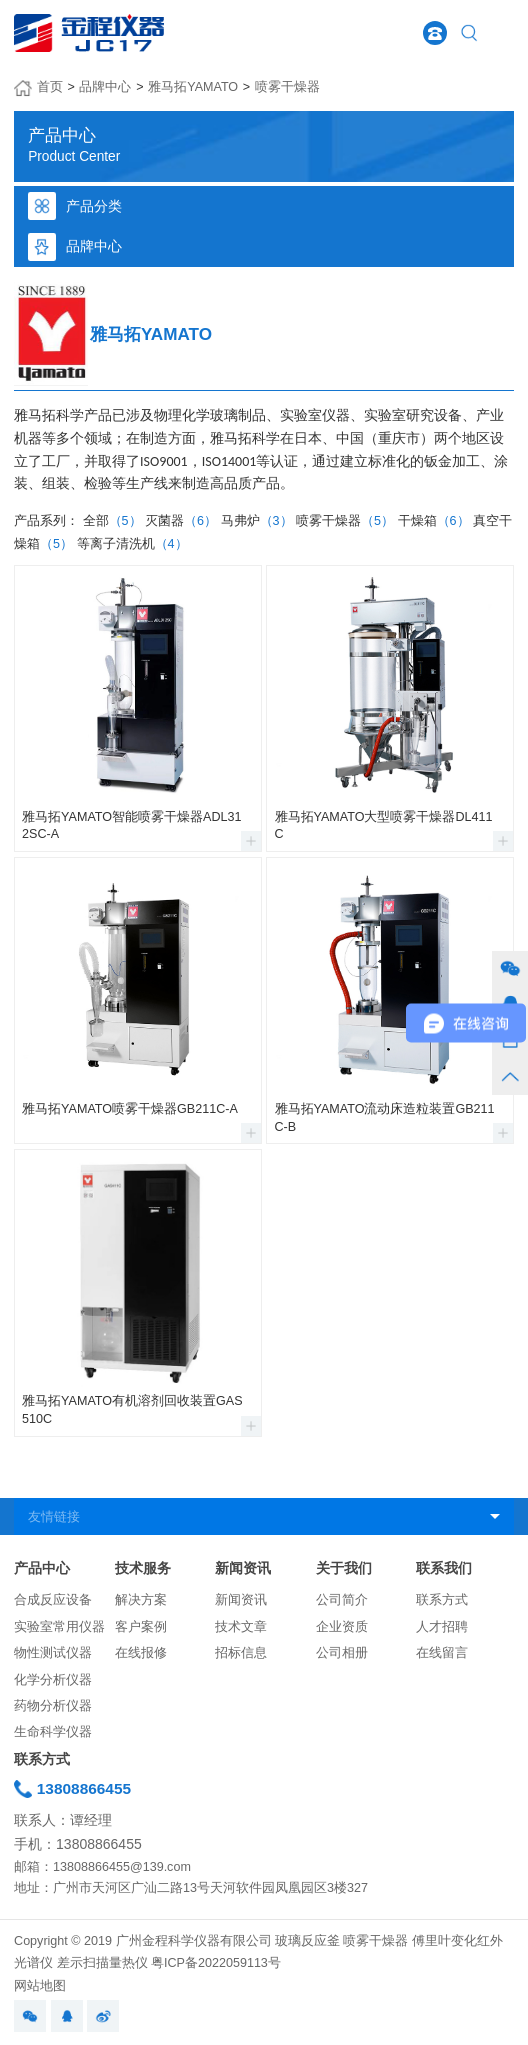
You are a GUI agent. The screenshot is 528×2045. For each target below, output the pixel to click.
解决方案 (141, 1600)
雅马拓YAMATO (193, 87)
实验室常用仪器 (59, 1627)
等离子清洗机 (132, 544)
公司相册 (342, 1653)
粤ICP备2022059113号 (216, 1963)
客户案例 (141, 1627)
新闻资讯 (243, 1568)
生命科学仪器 (53, 1732)
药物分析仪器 (53, 1706)
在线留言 (442, 1653)
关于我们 (344, 1568)
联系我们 (444, 1568)
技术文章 (241, 1627)
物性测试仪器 (53, 1653)
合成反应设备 (53, 1600)
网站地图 (40, 1986)
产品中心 (42, 1568)
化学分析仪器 (53, 1680)
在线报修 (141, 1653)
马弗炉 (257, 521)
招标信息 (241, 1653)
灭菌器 (181, 521)
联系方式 (442, 1600)
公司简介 (342, 1600)
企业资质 (342, 1627)
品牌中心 (105, 87)
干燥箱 (434, 521)
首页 (50, 87)
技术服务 (143, 1568)
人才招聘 (442, 1627)
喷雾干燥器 (287, 87)
